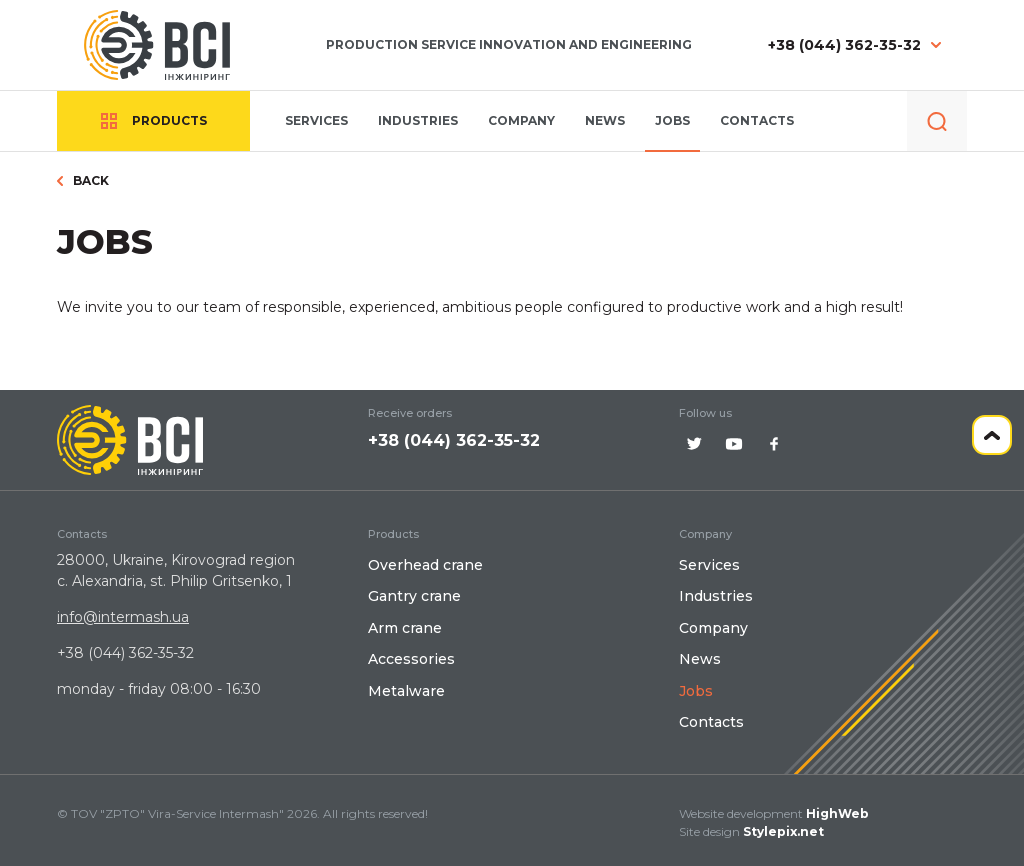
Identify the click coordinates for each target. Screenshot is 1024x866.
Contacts (757, 120)
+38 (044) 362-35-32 (844, 45)
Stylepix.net (783, 831)
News (605, 120)
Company (521, 120)
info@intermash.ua (123, 617)
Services (316, 120)
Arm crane (405, 628)
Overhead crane (425, 565)
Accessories (411, 659)
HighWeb (837, 813)
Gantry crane (414, 596)
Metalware (406, 691)
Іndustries (418, 120)
